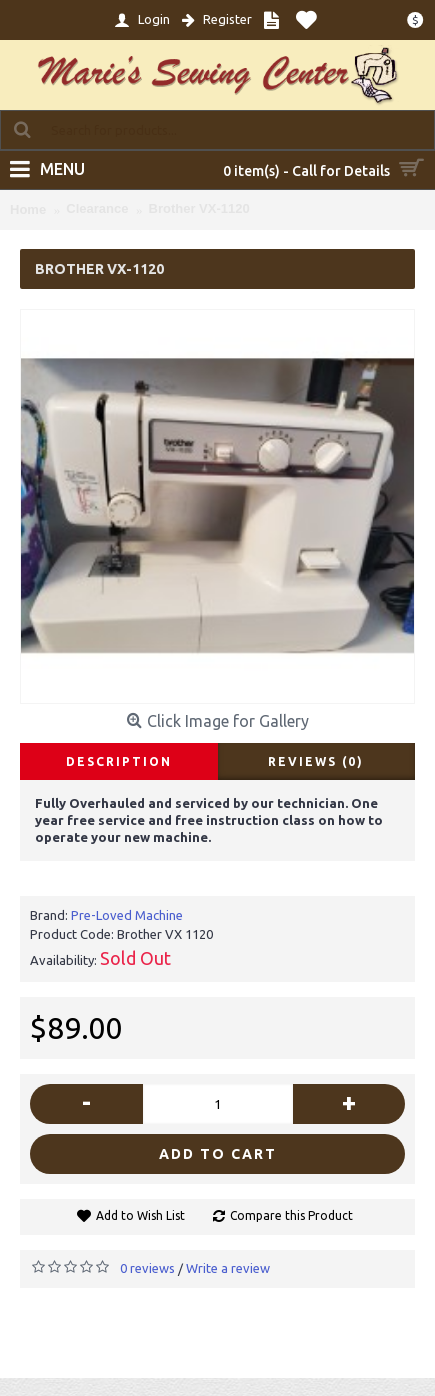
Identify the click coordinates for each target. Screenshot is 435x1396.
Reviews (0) (316, 761)
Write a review (228, 1268)
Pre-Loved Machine (127, 915)
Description (119, 761)
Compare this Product (291, 1215)
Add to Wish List (140, 1215)
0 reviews (147, 1268)
